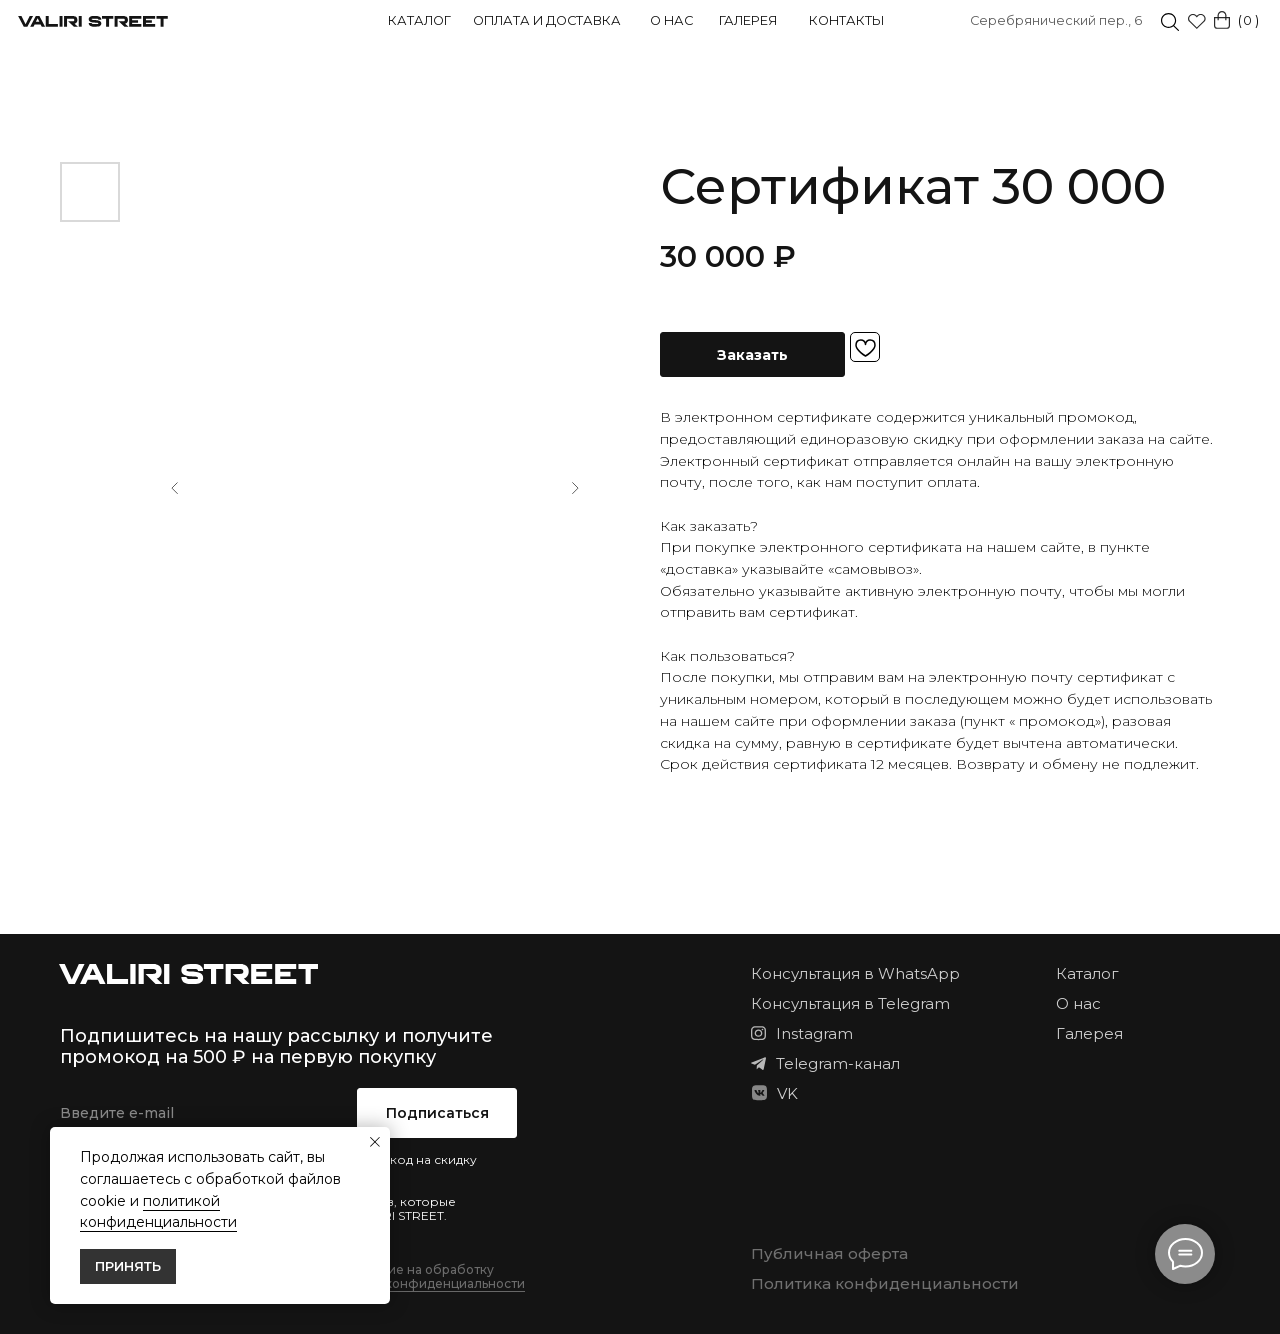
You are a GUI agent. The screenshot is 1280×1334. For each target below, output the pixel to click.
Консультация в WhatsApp (855, 973)
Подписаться (437, 1113)
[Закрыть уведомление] (375, 1142)
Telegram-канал (838, 1063)
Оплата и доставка (547, 20)
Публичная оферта (829, 1253)
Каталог (419, 20)
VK (787, 1093)
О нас (671, 20)
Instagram (814, 1033)
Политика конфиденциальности (885, 1283)
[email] (198, 1113)
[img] (1170, 22)
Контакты (846, 20)
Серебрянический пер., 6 (1056, 20)
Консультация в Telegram (850, 1003)
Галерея (748, 20)
